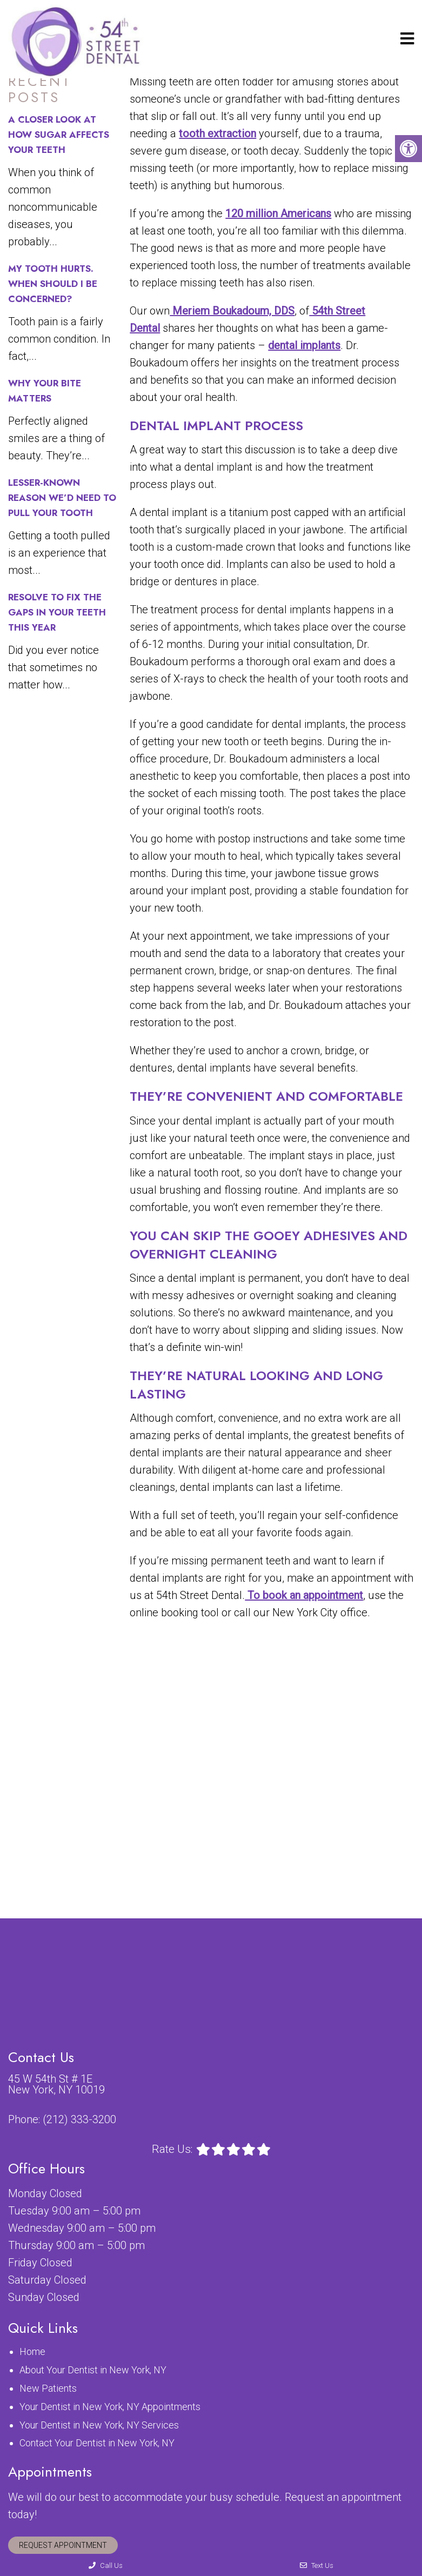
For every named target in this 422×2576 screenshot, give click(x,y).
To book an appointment (304, 1595)
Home (32, 2351)
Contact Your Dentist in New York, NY (97, 2442)
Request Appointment (63, 2545)
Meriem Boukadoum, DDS (232, 310)
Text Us (316, 2565)
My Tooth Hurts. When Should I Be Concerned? (52, 283)
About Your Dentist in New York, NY (92, 2370)
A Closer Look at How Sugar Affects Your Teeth (58, 134)
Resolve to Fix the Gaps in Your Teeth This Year (57, 612)
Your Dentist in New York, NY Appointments (109, 2406)
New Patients (48, 2388)
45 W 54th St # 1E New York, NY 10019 (56, 2084)
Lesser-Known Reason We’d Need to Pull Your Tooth (62, 497)
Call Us (106, 2565)
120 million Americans (278, 213)
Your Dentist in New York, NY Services (99, 2425)
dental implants (304, 345)
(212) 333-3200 (79, 2119)
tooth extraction (217, 133)
